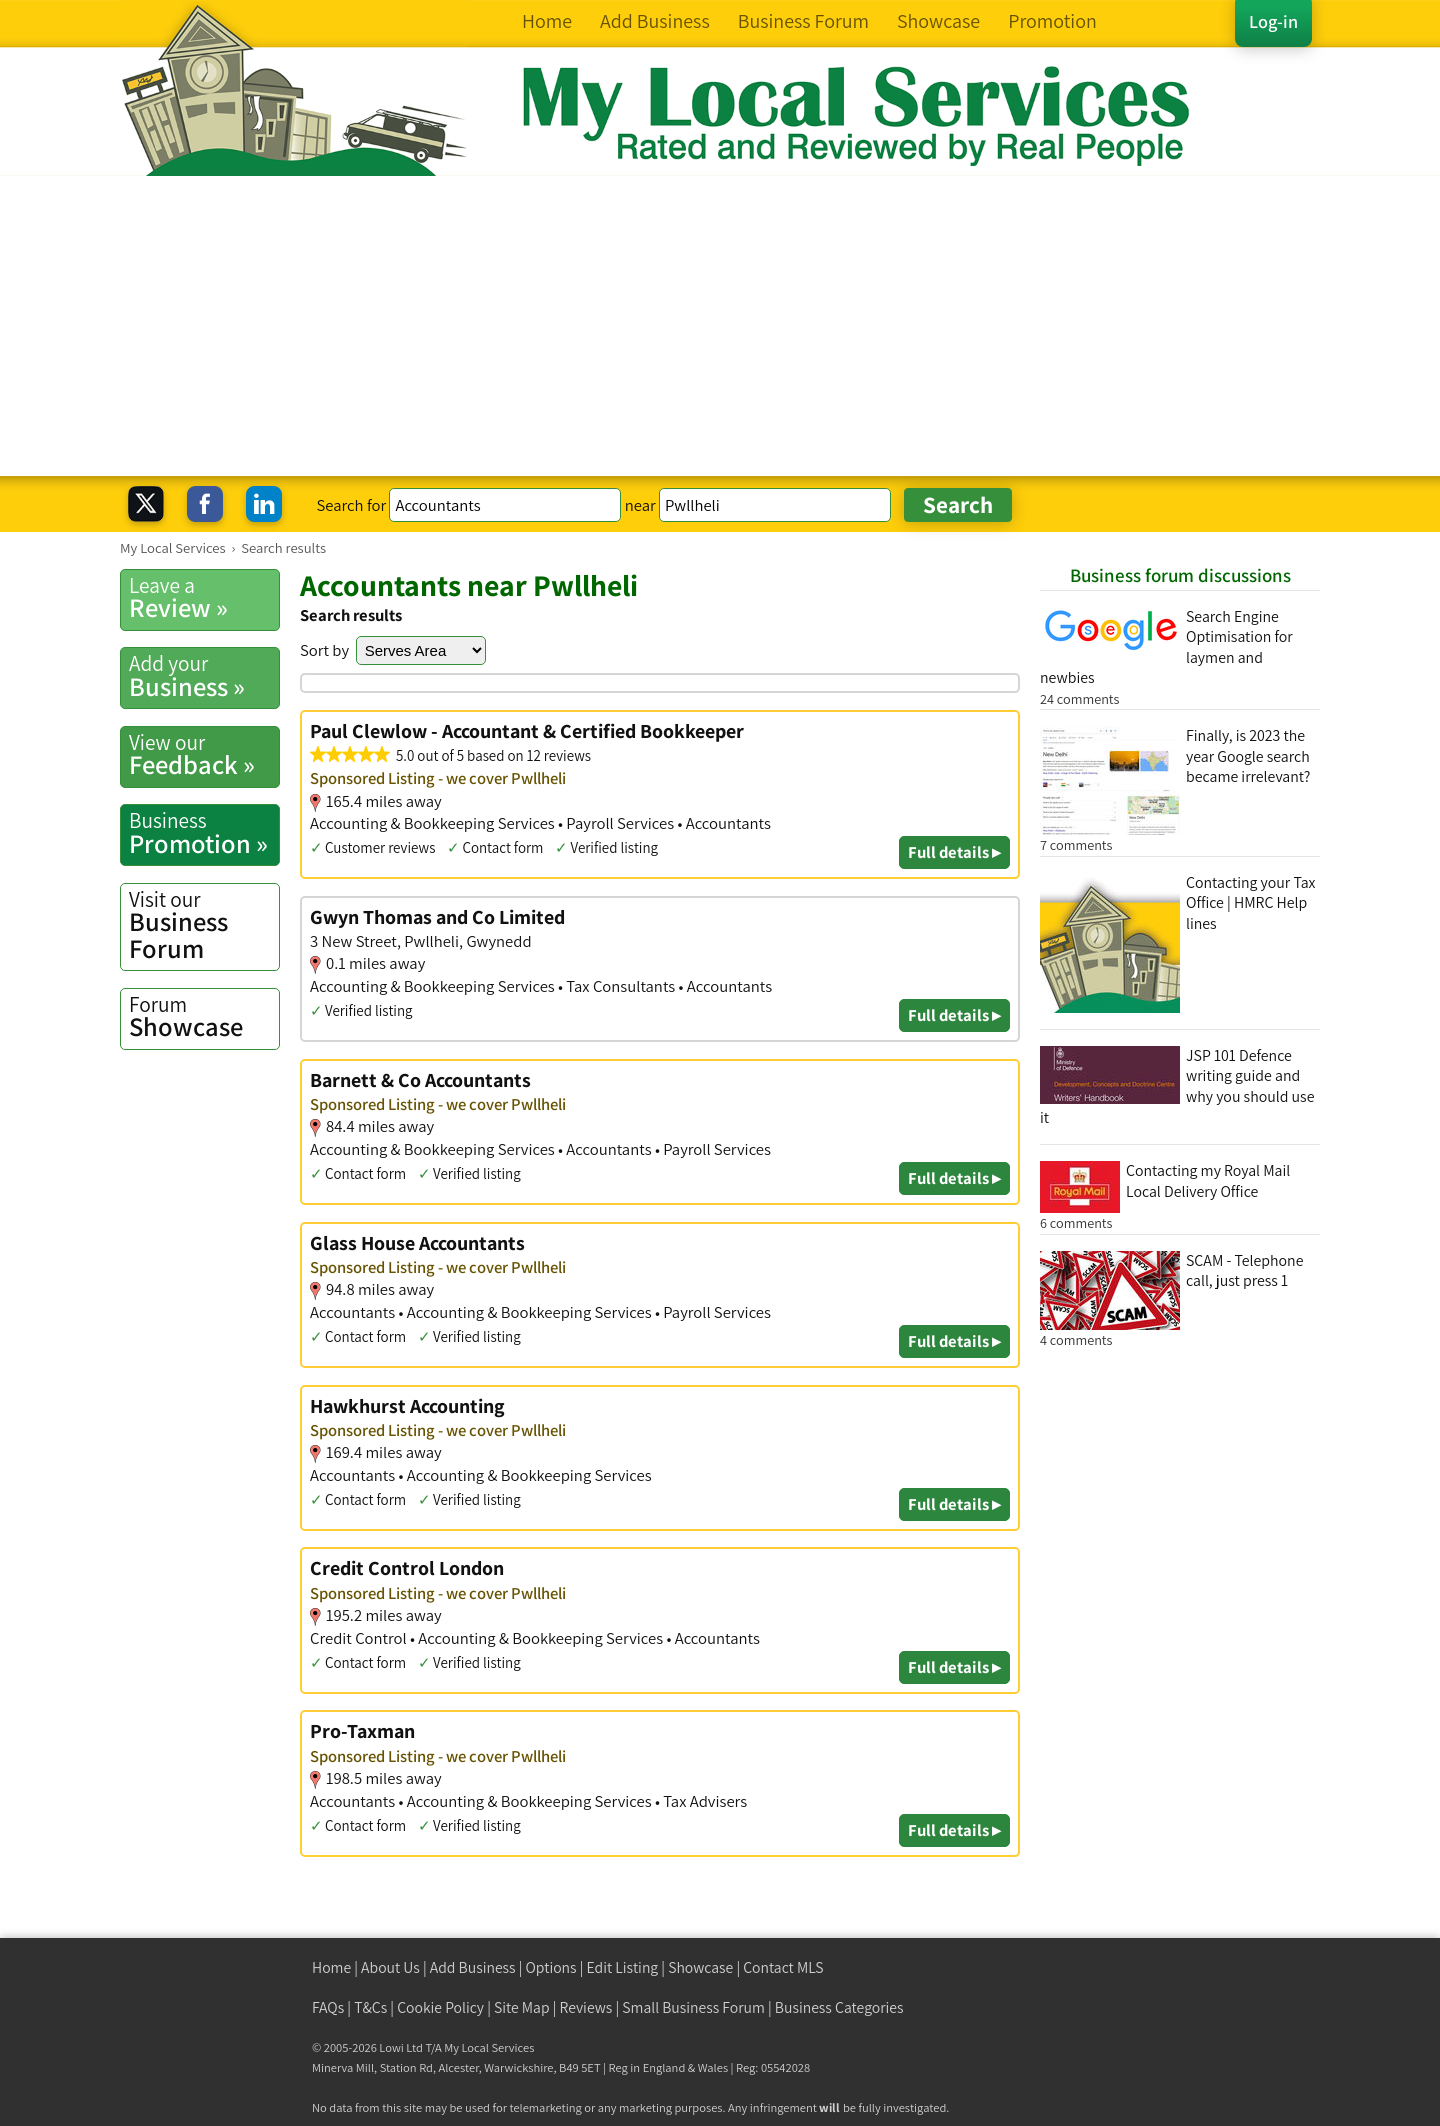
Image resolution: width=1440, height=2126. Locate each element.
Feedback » (204, 755)
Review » (204, 598)
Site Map (522, 2007)
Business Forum (204, 925)
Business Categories (839, 2007)
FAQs (328, 2007)
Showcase (204, 1017)
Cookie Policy (440, 2007)
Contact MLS (783, 1967)
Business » (204, 676)
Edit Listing (623, 1967)
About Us (390, 1967)
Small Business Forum (693, 2007)
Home (331, 1967)
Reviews (586, 2007)
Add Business (473, 1967)
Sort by (324, 650)
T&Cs (370, 2007)
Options (551, 1967)
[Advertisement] (720, 326)
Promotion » (204, 833)
